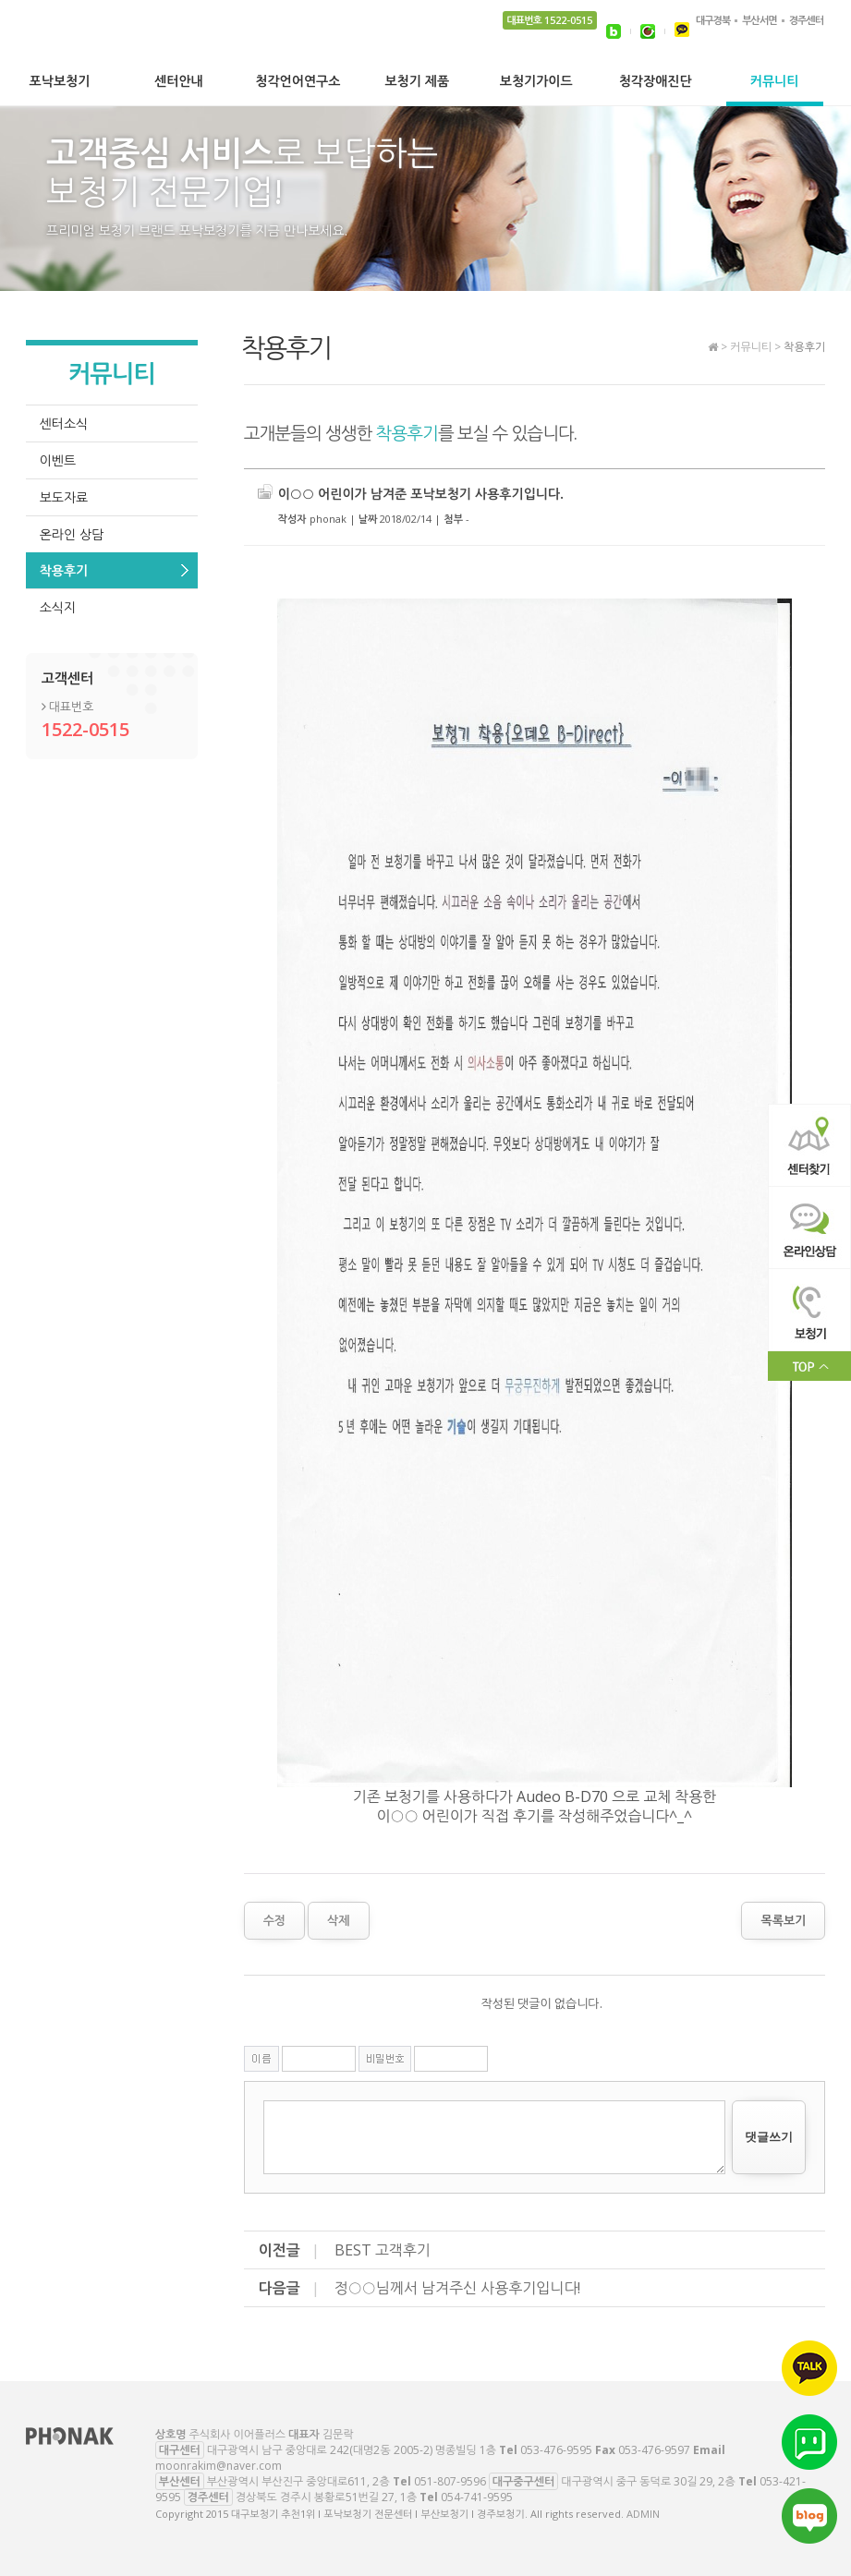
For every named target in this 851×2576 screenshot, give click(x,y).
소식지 (58, 607)
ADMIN (643, 2514)
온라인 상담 (72, 534)
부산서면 (759, 20)
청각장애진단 (655, 82)
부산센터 (180, 2481)
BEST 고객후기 (382, 2250)
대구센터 (180, 2450)
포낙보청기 (60, 82)
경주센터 (806, 20)
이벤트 (58, 460)
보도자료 (64, 497)
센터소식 (64, 423)
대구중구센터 (523, 2481)
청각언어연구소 (297, 82)
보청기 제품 (416, 82)
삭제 (338, 1920)
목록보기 (783, 1920)
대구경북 (713, 20)
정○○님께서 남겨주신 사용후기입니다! (457, 2288)
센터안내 (178, 82)
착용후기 (64, 570)
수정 (274, 1920)
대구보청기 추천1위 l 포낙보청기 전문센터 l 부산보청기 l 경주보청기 (138, 50)
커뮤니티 (774, 82)
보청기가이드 (536, 82)
